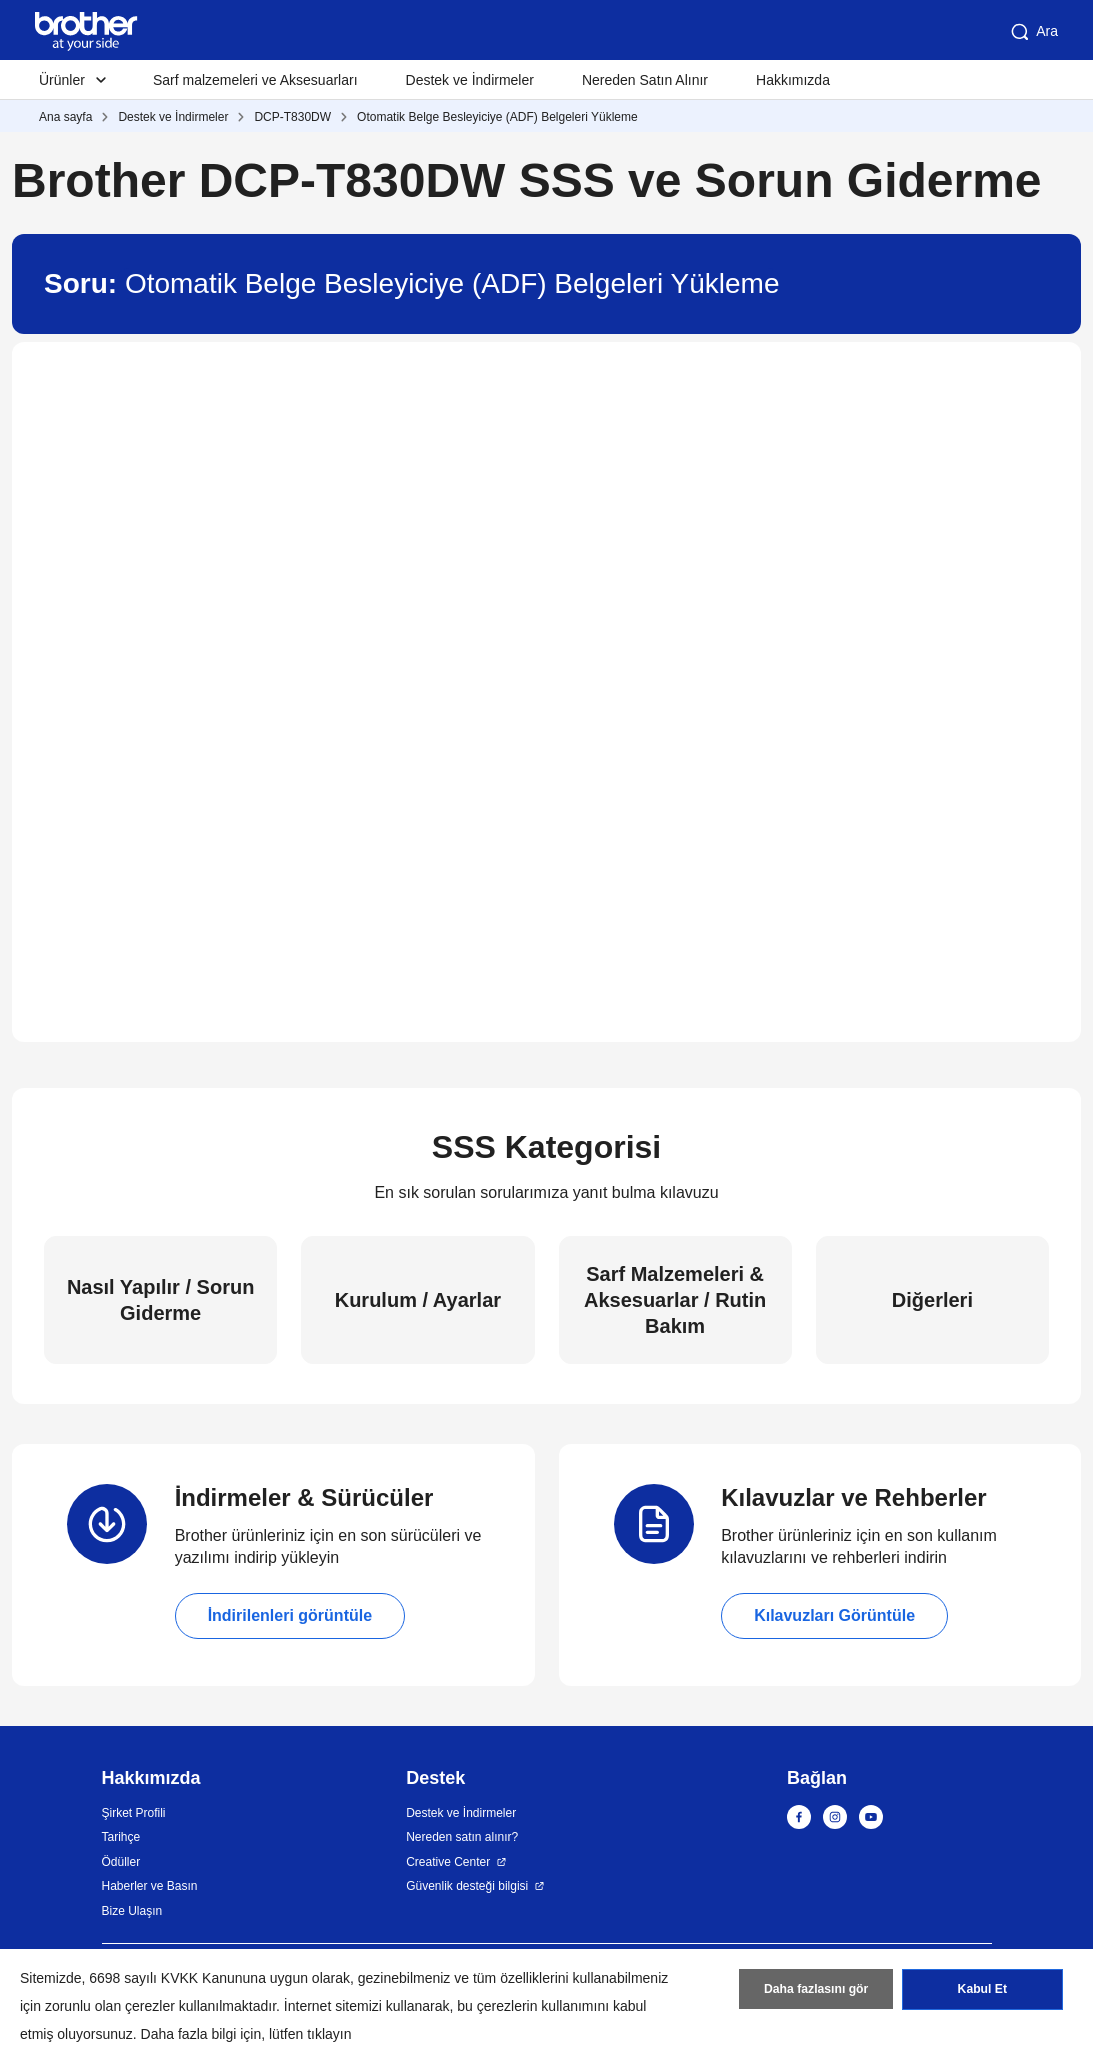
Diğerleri (932, 1300)
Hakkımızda (793, 80)
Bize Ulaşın (132, 1911)
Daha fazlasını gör (816, 1991)
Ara (1033, 32)
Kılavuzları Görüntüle (834, 1615)
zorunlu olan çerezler (110, 2006)
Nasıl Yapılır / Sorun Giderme (160, 1300)
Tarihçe (121, 1837)
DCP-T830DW (292, 117)
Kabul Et (982, 1991)
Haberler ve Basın (150, 1886)
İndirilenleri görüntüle (290, 1615)
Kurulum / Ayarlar (418, 1300)
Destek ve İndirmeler (470, 80)
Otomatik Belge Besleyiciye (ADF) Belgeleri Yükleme (497, 117)
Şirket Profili (134, 1813)
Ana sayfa (65, 117)
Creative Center (448, 1862)
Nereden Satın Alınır (645, 80)
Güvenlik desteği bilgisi (467, 1886)
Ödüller (121, 1862)
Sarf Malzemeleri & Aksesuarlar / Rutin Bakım (675, 1300)
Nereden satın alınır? (462, 1837)
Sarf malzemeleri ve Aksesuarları (255, 80)
